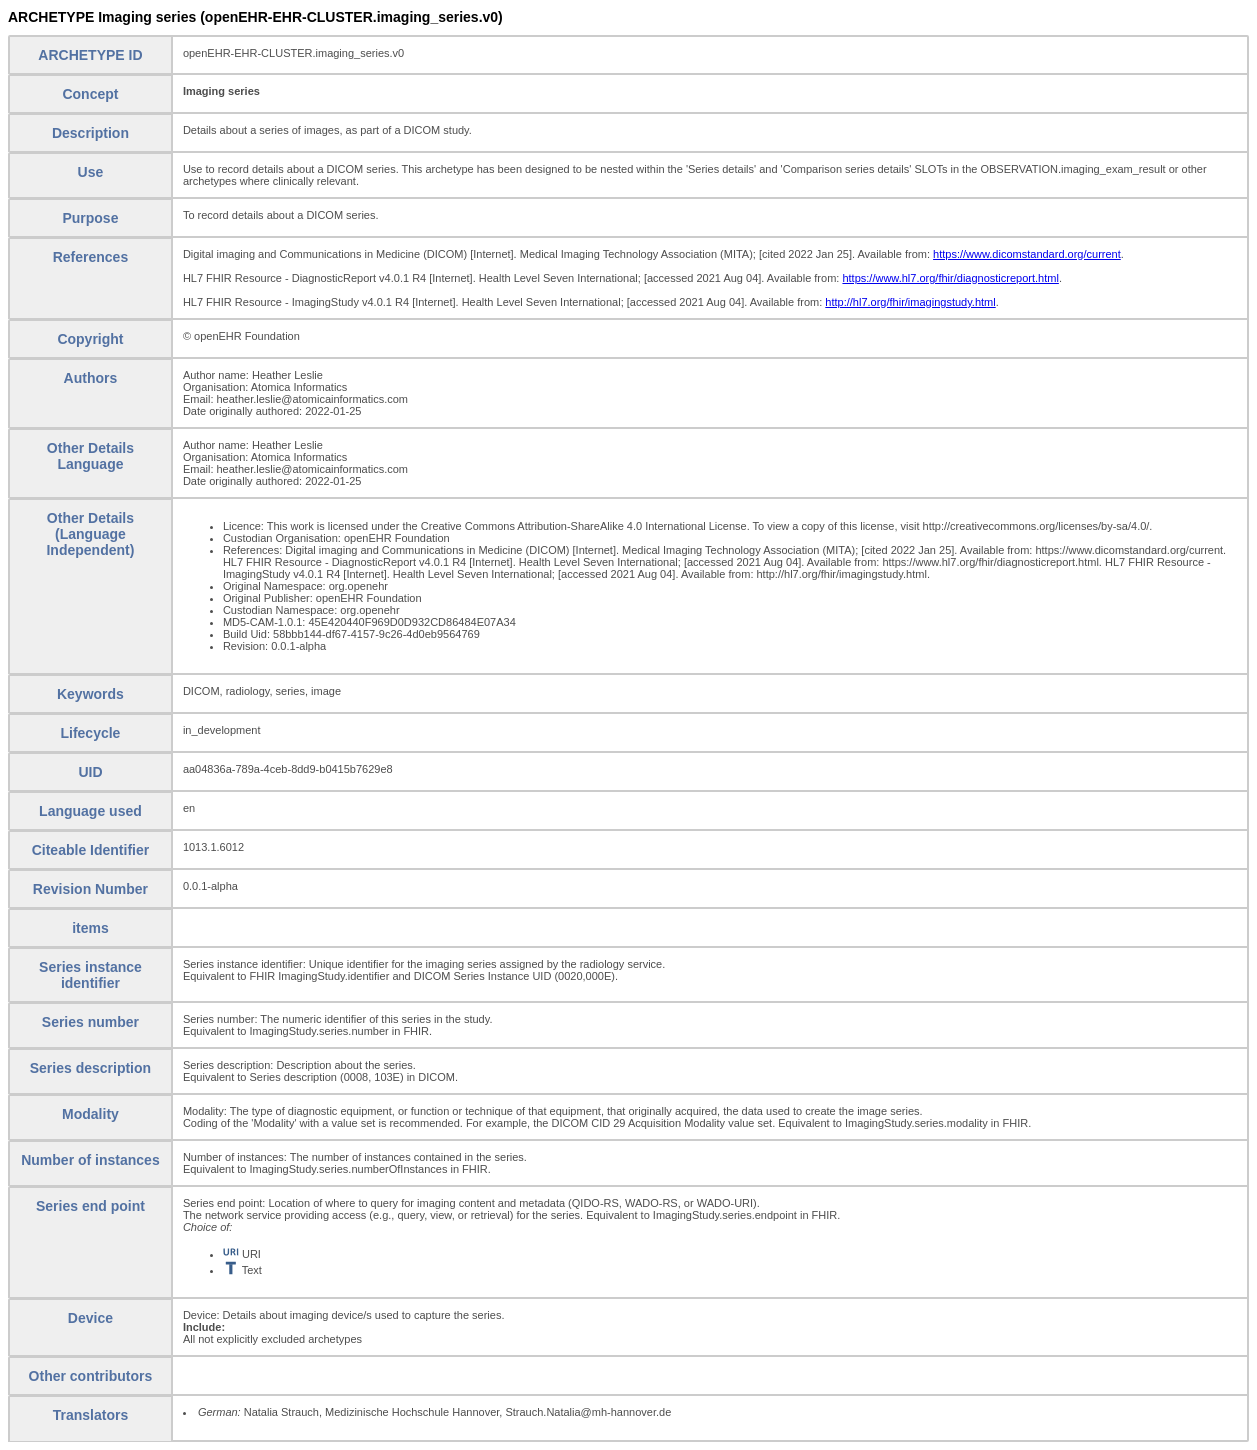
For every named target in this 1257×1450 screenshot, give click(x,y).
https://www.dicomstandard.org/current (1027, 254)
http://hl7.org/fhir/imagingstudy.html (910, 302)
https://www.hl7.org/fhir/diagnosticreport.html (950, 278)
